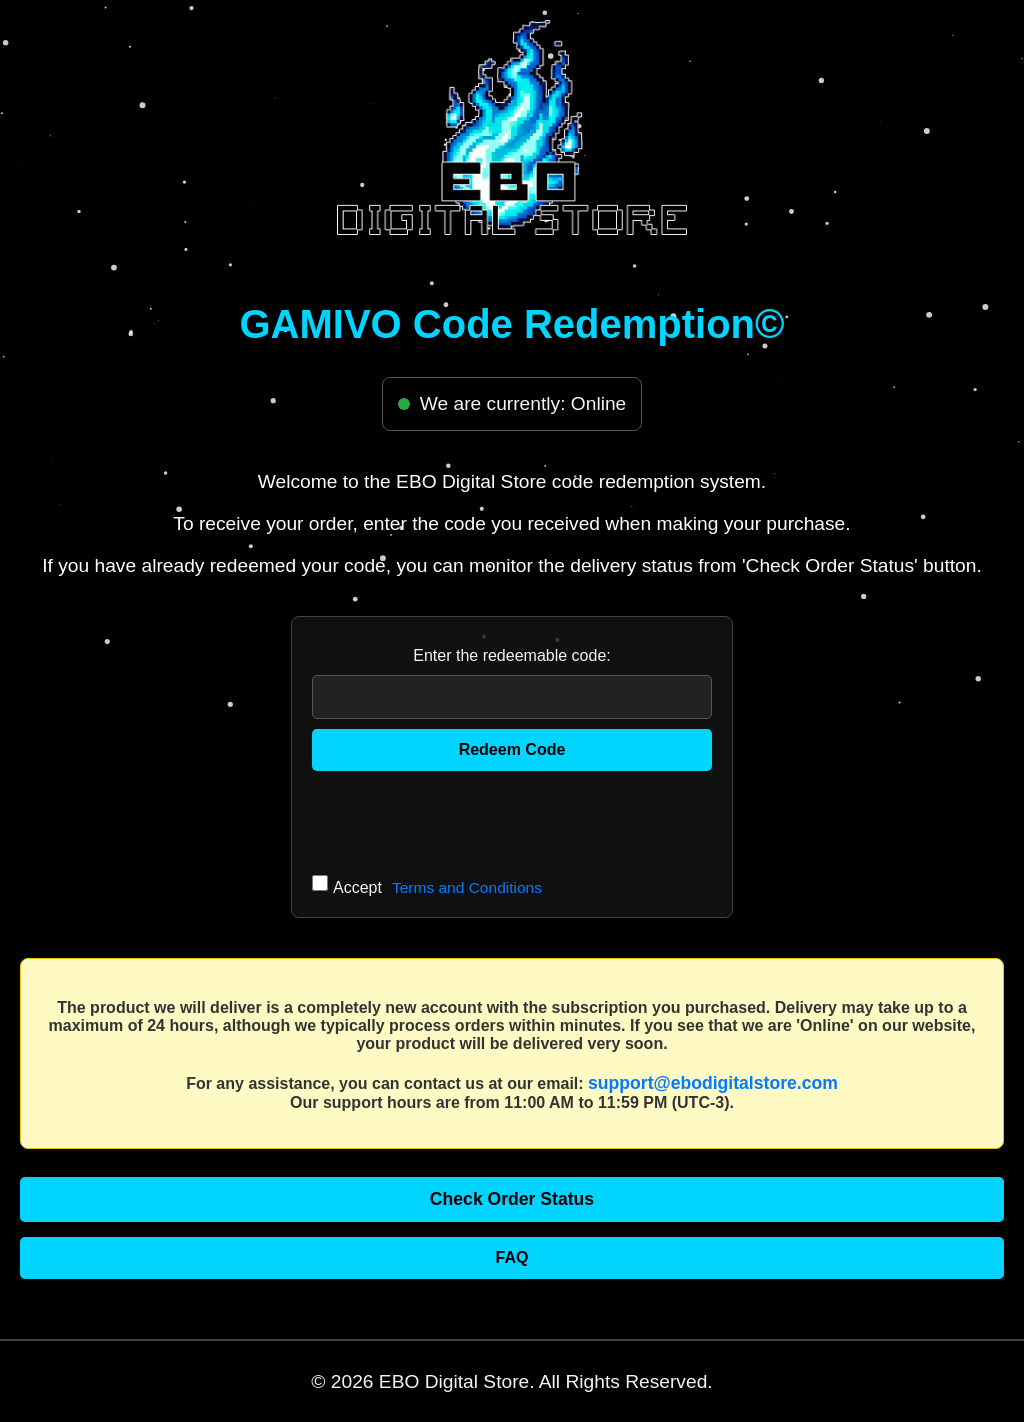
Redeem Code (512, 749)
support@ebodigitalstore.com (713, 1083)
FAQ (512, 1257)
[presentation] (464, 820)
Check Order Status (512, 1199)
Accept (437, 888)
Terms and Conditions (467, 887)
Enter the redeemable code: (511, 655)
